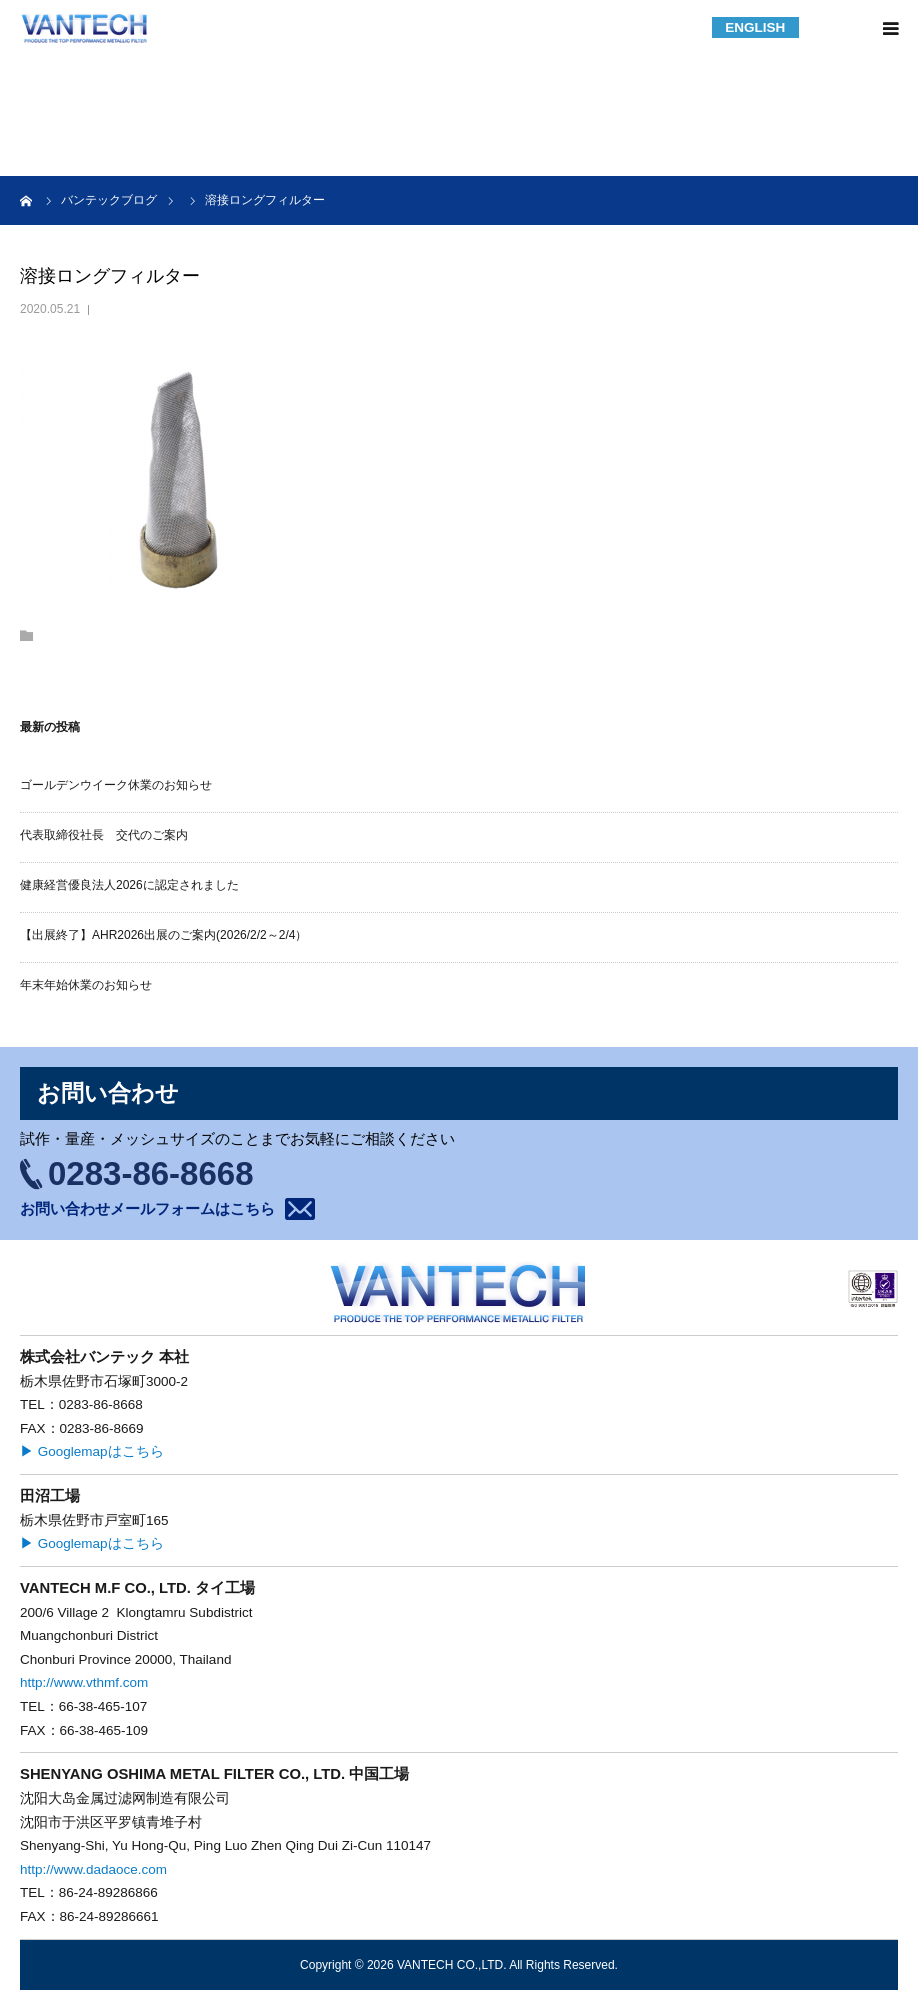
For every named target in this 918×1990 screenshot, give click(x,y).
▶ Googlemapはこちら (92, 1451)
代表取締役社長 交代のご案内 (104, 835)
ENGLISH (755, 27)
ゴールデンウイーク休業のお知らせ (116, 785)
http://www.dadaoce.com (93, 1869)
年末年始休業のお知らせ (86, 985)
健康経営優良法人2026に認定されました (129, 885)
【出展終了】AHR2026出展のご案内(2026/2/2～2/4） (163, 935)
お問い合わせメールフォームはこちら (147, 1208)
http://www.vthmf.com (84, 1682)
